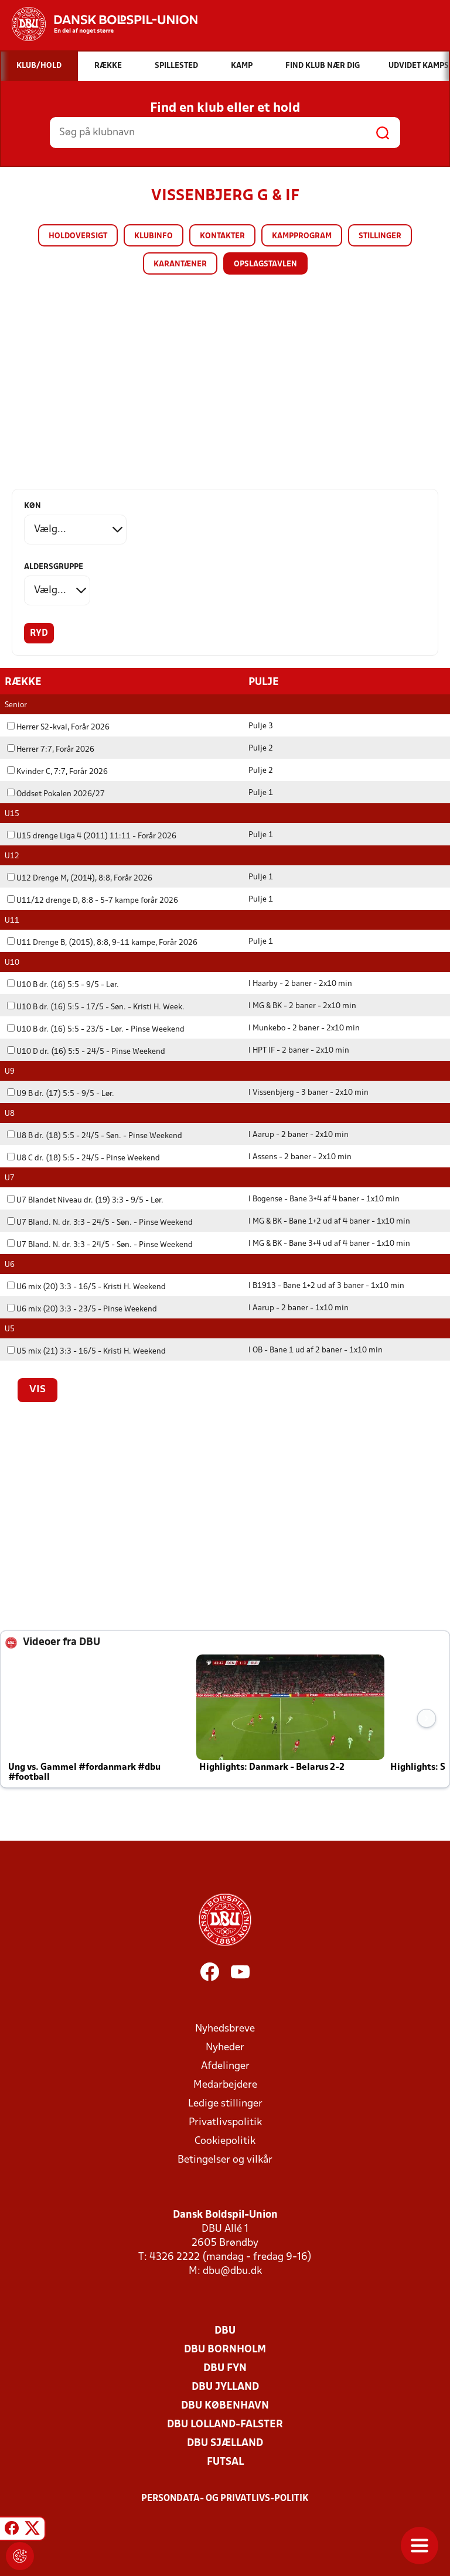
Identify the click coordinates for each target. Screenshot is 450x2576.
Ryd (39, 633)
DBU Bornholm (225, 2349)
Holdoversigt (78, 236)
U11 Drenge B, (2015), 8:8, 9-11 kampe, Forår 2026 (102, 942)
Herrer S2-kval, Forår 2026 (58, 727)
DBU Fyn (225, 2368)
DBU (225, 2330)
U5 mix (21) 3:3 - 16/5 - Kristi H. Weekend (86, 1351)
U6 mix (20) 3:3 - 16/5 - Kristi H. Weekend (86, 1286)
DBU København (225, 2405)
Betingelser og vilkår (225, 2159)
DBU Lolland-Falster (225, 2424)
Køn (32, 506)
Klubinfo (153, 236)
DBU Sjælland (225, 2443)
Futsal (225, 2462)
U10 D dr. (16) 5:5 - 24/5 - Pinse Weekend (86, 1051)
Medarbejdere (225, 2084)
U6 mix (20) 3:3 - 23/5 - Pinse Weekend (82, 1309)
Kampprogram (302, 236)
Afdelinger (225, 2066)
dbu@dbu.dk (232, 2271)
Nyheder (225, 2047)
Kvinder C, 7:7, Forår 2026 (57, 771)
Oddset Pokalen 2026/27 (56, 793)
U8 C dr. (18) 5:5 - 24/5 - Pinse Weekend (83, 1158)
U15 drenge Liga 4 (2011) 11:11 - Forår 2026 (91, 836)
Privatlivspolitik (225, 2122)
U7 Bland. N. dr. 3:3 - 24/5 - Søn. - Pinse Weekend (100, 1222)
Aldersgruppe (53, 567)
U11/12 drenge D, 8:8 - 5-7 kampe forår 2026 (92, 900)
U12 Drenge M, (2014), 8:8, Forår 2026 (79, 878)
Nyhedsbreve (225, 2028)
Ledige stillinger (225, 2103)
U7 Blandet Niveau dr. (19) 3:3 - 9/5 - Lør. (85, 1200)
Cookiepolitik (225, 2141)
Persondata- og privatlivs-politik (225, 2498)
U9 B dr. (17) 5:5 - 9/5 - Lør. (60, 1093)
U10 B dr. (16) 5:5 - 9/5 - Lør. (63, 984)
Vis (37, 1389)
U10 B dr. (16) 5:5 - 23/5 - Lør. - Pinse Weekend (96, 1029)
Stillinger (380, 236)
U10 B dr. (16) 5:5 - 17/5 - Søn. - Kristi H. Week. (96, 1006)
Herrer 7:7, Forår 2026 (50, 749)
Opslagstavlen (265, 264)
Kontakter (222, 236)
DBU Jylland (225, 2387)
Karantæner (180, 264)
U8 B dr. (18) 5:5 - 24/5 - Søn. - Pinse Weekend (94, 1135)
